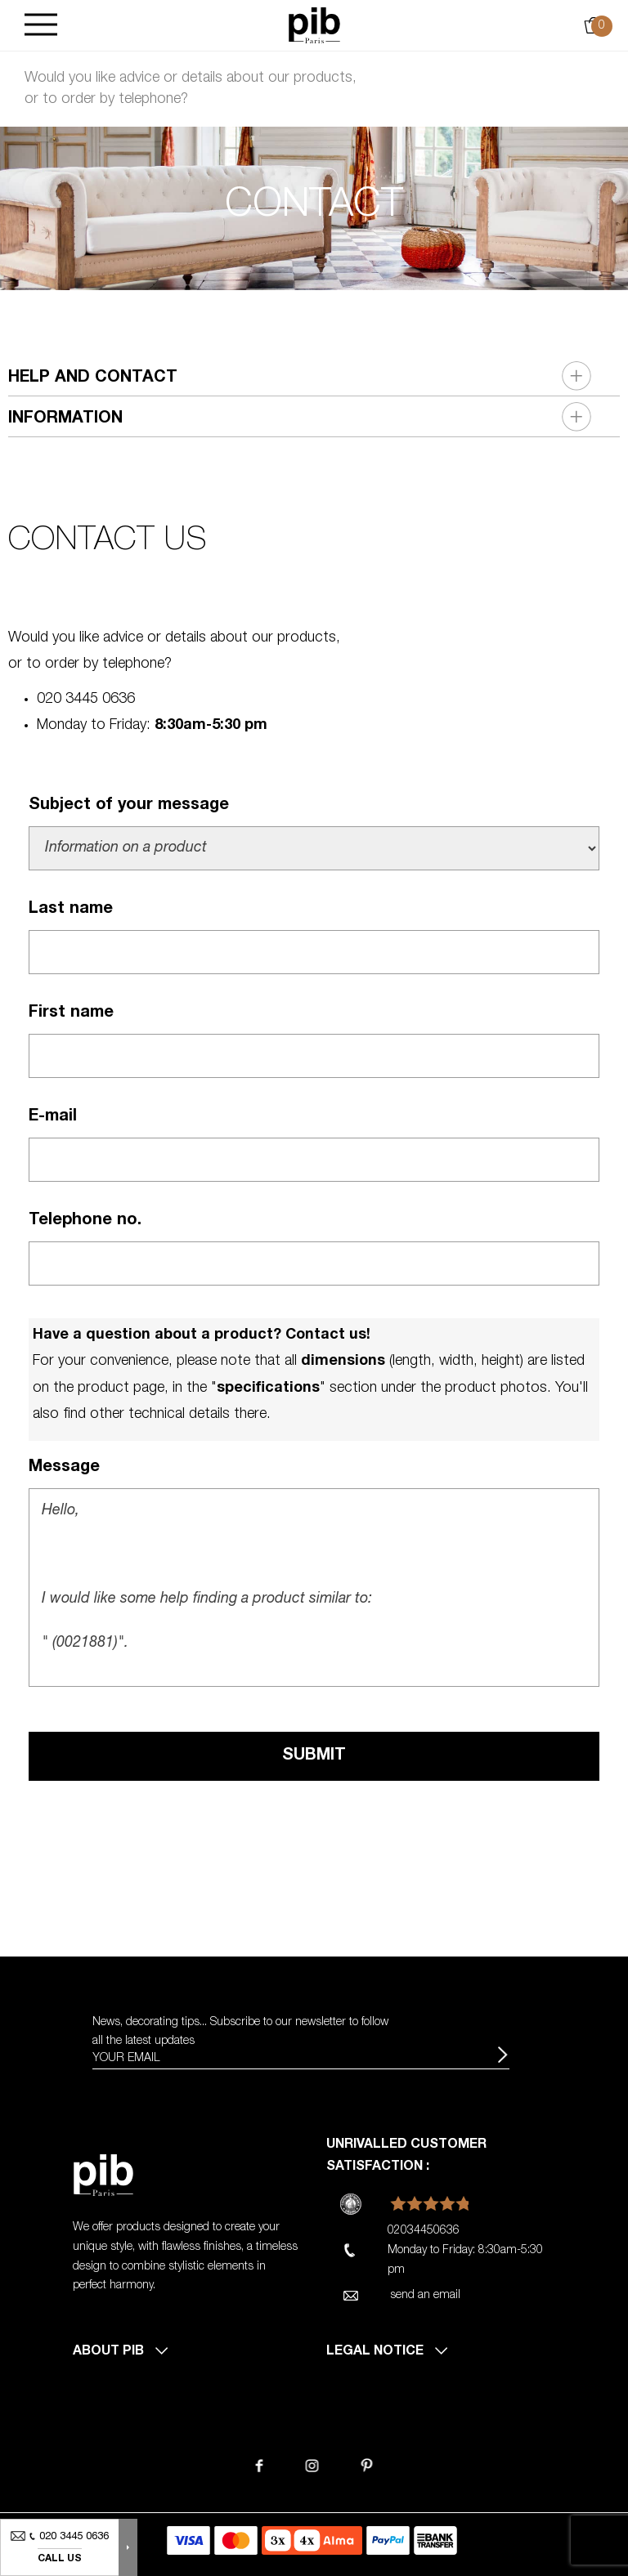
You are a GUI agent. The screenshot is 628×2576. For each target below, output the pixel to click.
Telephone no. (85, 1221)
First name (71, 1013)
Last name (71, 909)
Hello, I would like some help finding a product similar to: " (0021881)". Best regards (314, 1587)
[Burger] (41, 26)
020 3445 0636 (86, 699)
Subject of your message (129, 806)
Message (64, 1468)
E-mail (53, 1117)
